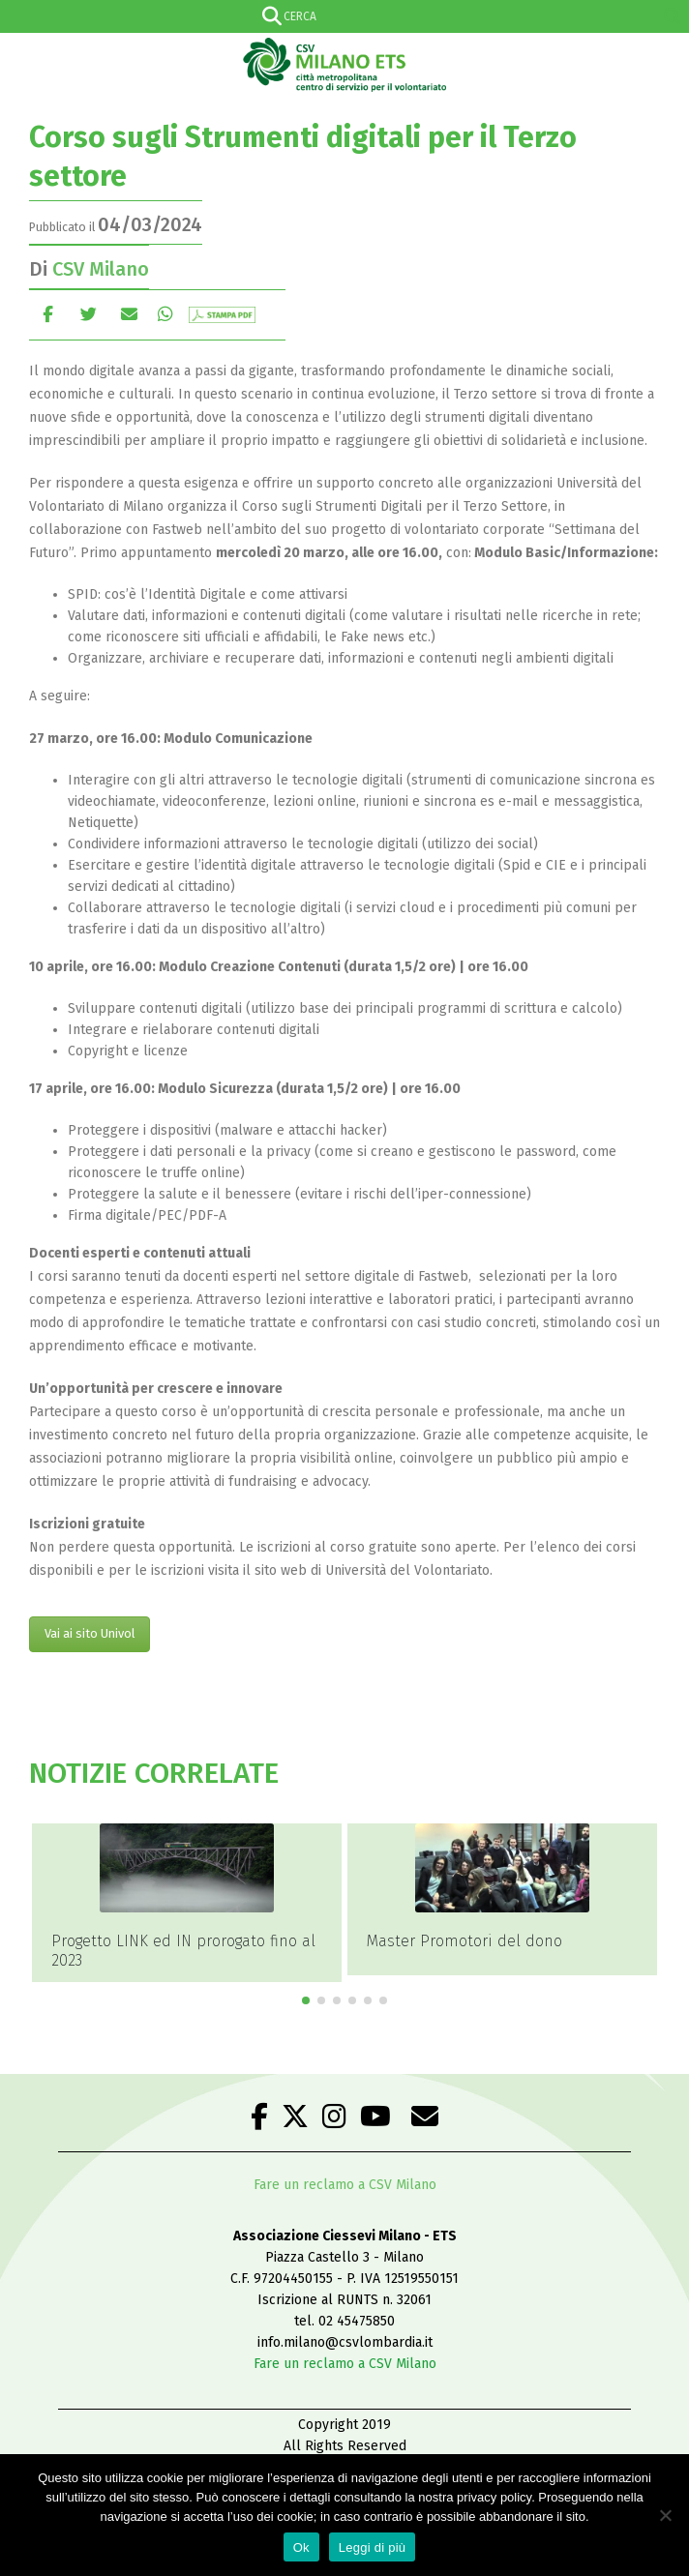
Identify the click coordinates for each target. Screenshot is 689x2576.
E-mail (129, 314)
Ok (301, 2547)
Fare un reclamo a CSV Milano (345, 2184)
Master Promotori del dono (464, 1941)
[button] (306, 2000)
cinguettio (88, 314)
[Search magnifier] (672, 16)
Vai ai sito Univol (90, 1633)
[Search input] (341, 16)
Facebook (48, 314)
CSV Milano (100, 269)
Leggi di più (372, 2547)
